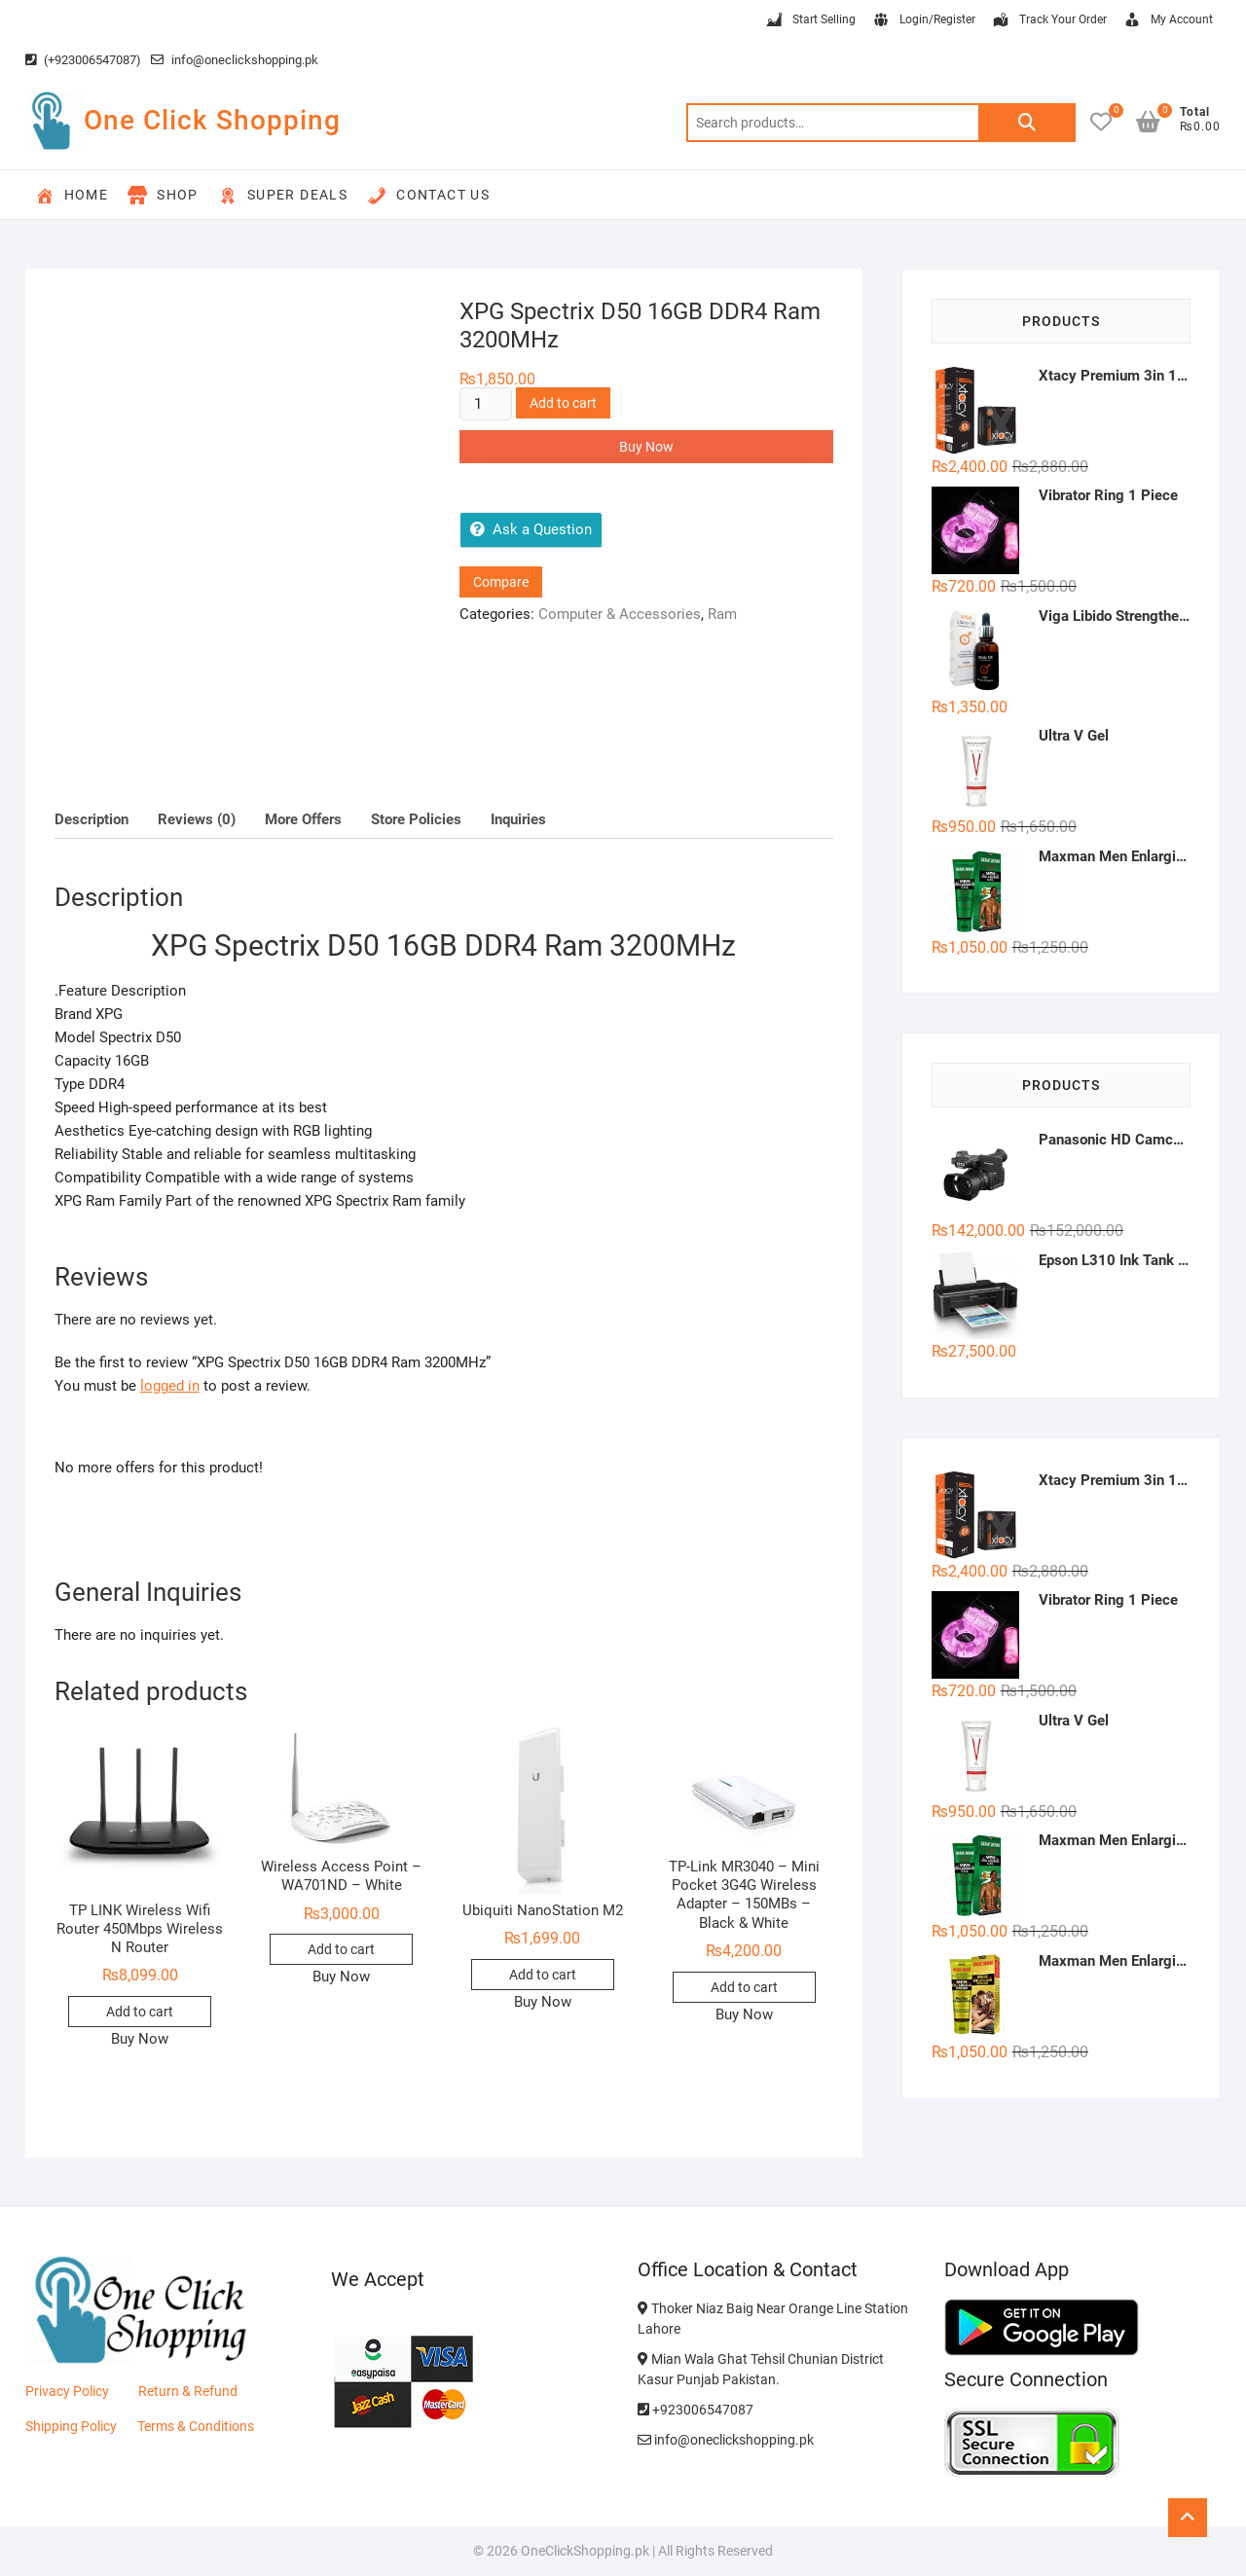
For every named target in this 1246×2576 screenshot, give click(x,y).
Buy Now (646, 446)
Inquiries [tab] (518, 819)
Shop (163, 195)
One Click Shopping (212, 120)
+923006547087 (695, 2409)
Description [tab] (91, 819)
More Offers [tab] (303, 819)
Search (1027, 122)
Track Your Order (1049, 20)
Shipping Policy (71, 2426)
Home (72, 195)
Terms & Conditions (195, 2426)
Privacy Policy (67, 2391)
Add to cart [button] (139, 2011)
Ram (722, 614)
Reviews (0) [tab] (197, 819)
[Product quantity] (485, 403)
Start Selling (810, 20)
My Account (1167, 20)
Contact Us (428, 195)
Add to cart (563, 403)
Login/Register (923, 20)
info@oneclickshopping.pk (234, 60)
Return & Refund (188, 2391)
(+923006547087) (83, 60)
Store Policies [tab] (416, 819)
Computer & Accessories (619, 614)
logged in (170, 1386)
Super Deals (283, 195)
